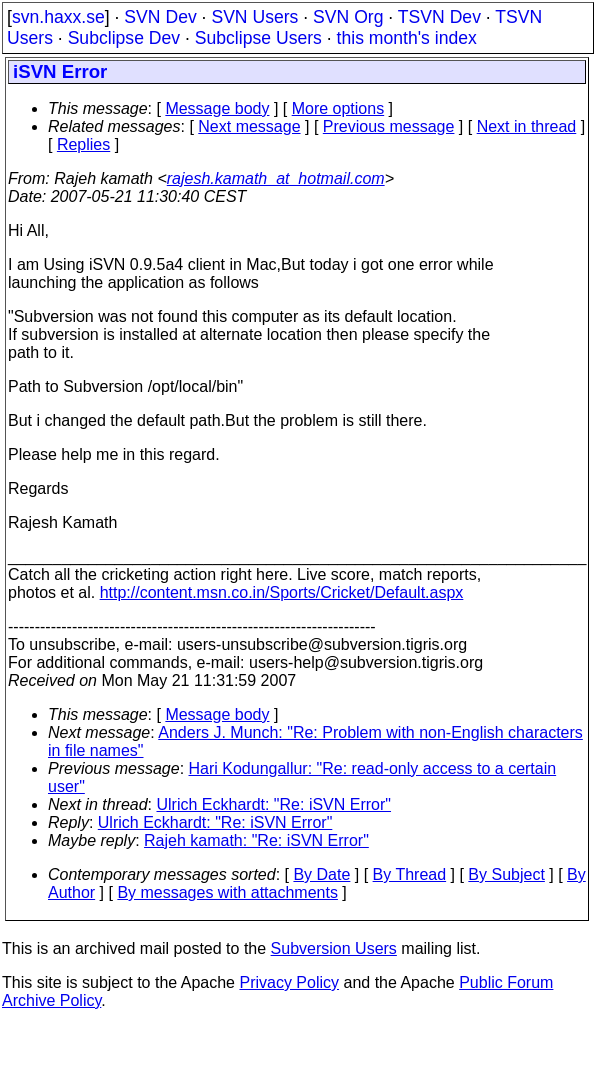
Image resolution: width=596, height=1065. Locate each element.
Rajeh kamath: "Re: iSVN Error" (256, 840)
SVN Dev (160, 17)
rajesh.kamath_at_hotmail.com (276, 178)
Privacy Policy (289, 982)
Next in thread (527, 126)
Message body (217, 108)
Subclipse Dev (124, 38)
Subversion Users (334, 948)
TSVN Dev (439, 17)
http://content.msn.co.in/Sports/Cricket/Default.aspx (282, 592)
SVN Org (348, 17)
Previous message (389, 126)
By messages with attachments (227, 892)
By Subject (506, 874)
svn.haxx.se (58, 17)
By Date (321, 874)
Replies (83, 144)
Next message (249, 126)
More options (338, 108)
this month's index (407, 38)
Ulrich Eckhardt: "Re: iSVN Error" (274, 804)
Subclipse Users (258, 38)
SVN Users (254, 17)
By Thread (410, 874)
